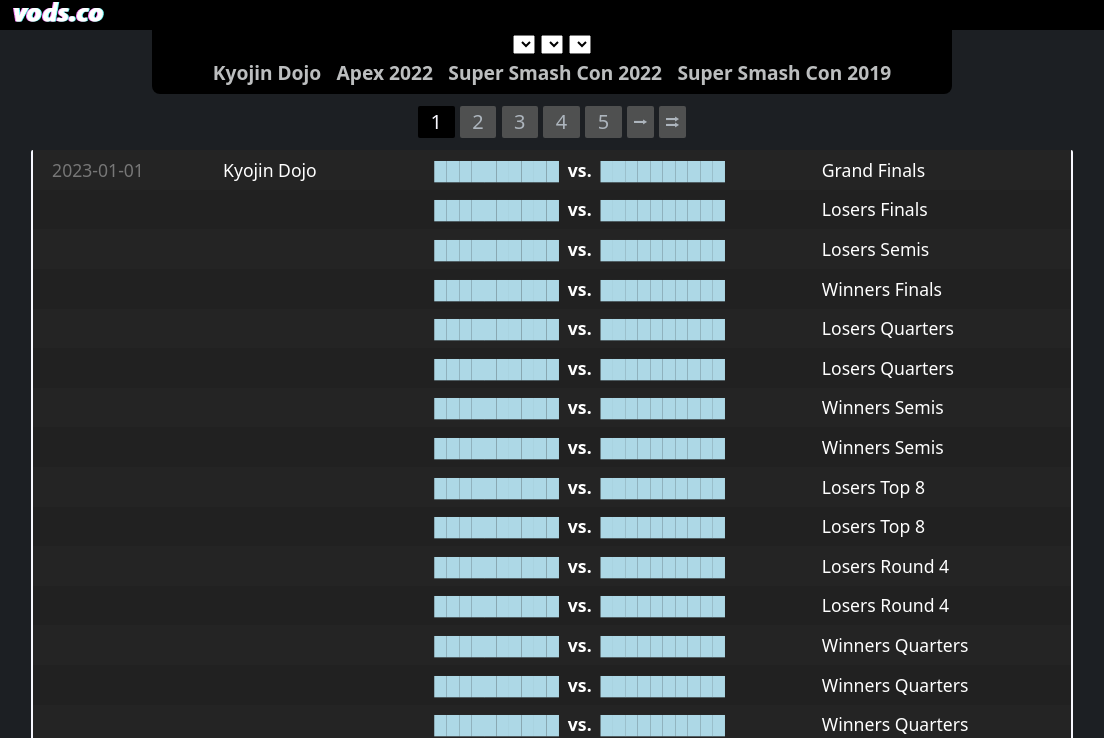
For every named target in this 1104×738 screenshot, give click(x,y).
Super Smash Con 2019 (784, 72)
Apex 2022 (385, 72)
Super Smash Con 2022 (555, 72)
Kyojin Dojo (267, 72)
